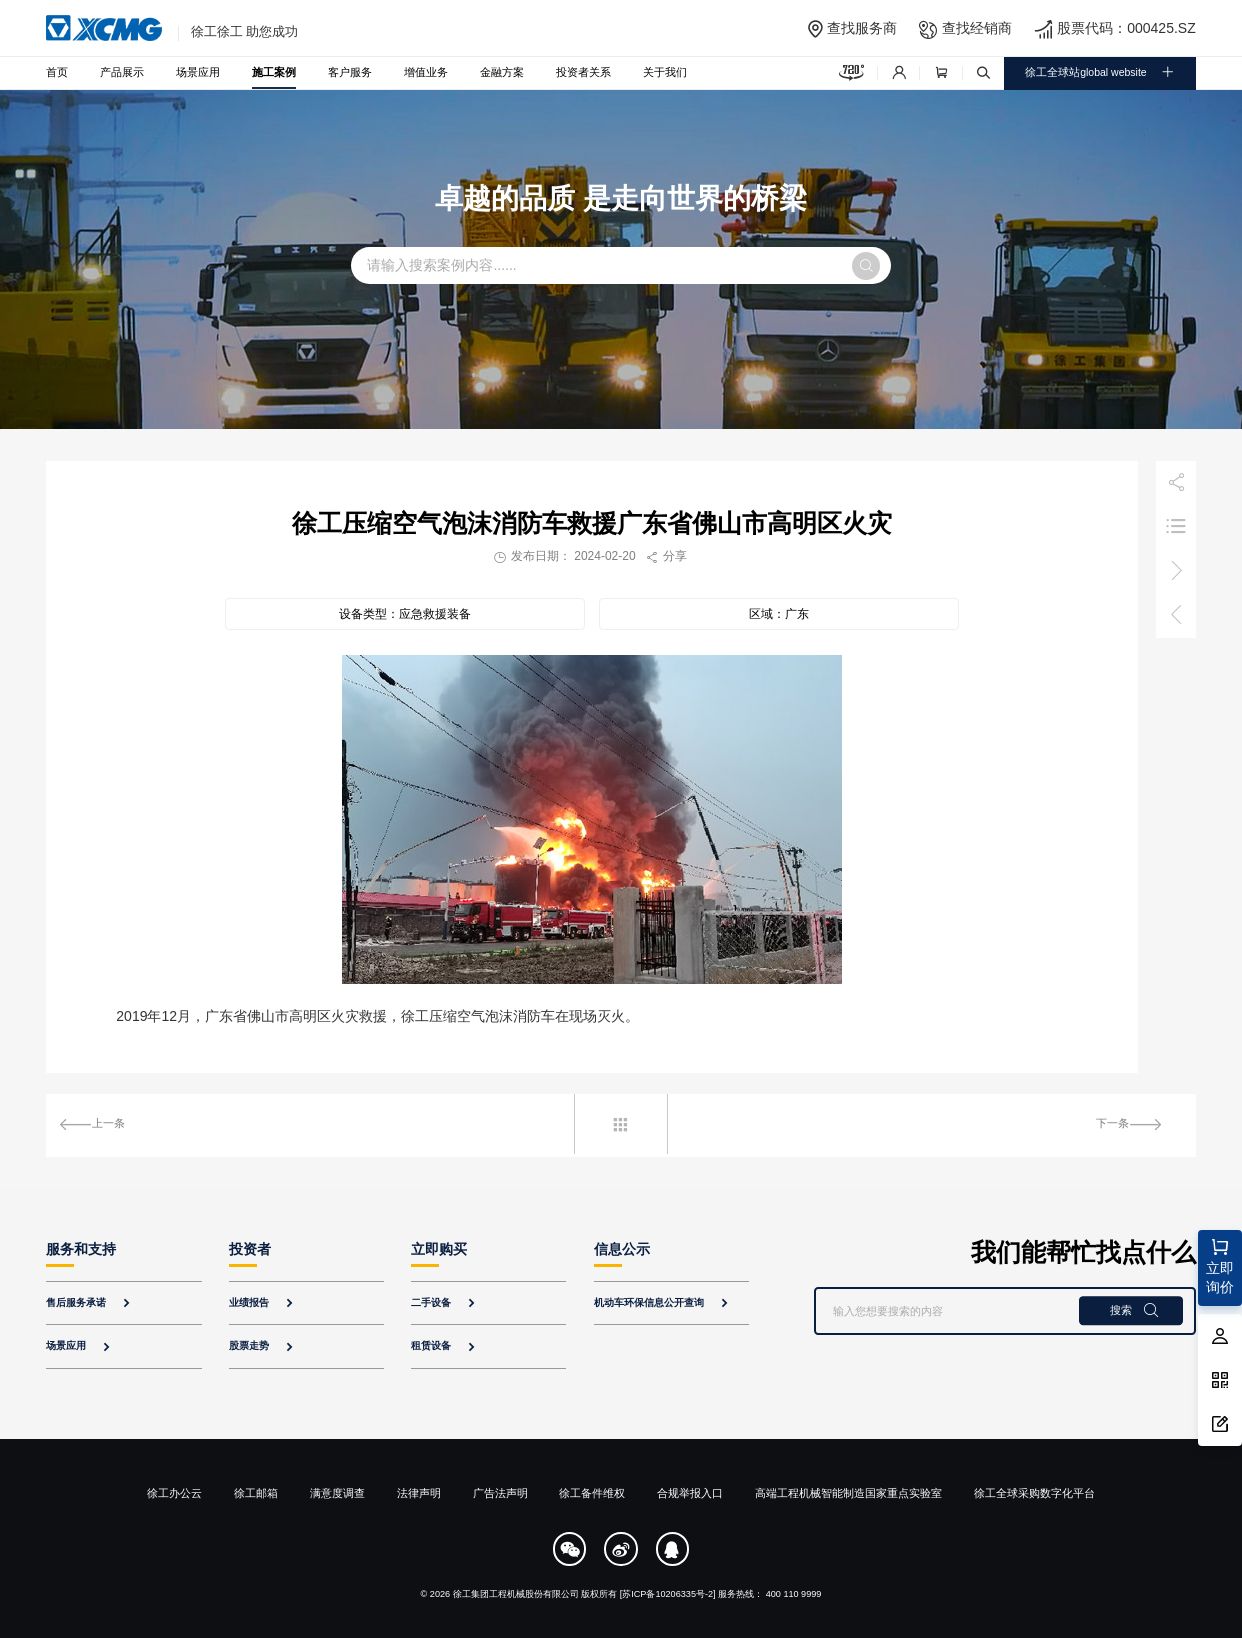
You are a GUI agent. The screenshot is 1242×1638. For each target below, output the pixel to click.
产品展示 (122, 72)
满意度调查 (337, 1493)
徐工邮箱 (256, 1493)
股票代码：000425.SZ (1126, 28)
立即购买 (439, 1249)
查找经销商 (977, 28)
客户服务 (350, 72)
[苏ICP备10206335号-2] (668, 1594)
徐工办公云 (174, 1493)
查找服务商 (862, 28)
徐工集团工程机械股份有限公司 (516, 1594)
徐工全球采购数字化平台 (1034, 1493)
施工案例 (274, 72)
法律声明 (419, 1493)
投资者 (250, 1249)
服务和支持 (81, 1249)
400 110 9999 (794, 1594)
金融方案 (502, 72)
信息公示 (622, 1249)
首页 (57, 72)
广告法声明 (500, 1493)
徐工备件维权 (592, 1493)
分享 (666, 556)
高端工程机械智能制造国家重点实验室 (848, 1493)
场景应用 (198, 72)
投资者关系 (583, 72)
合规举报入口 (690, 1493)
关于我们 (665, 72)
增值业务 (426, 72)
